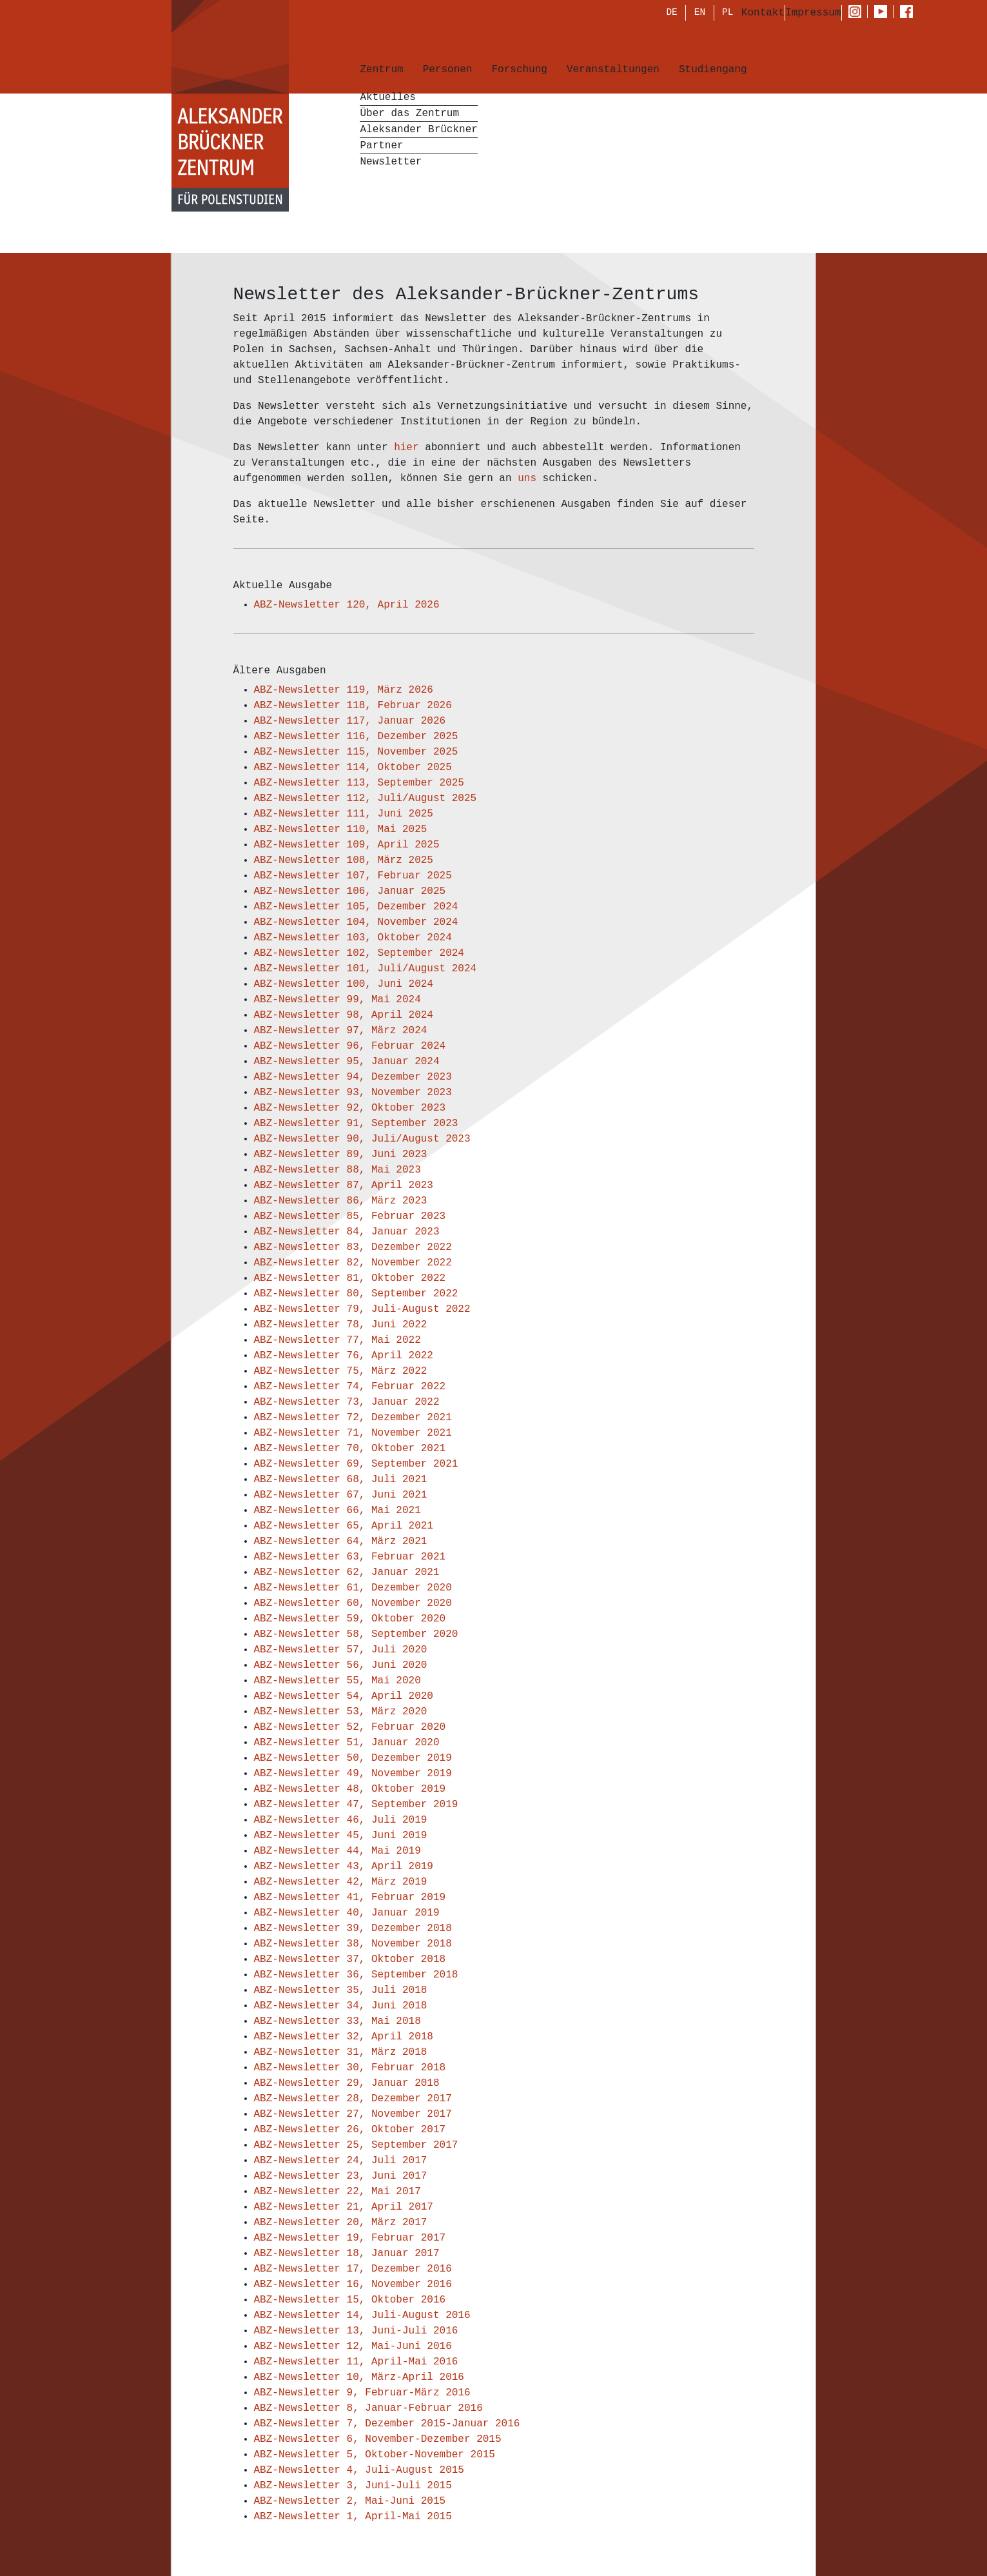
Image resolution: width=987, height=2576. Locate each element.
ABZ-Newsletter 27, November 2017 (353, 2114)
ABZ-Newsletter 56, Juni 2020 (340, 1665)
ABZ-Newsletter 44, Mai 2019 (337, 1851)
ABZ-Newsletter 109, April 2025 (347, 845)
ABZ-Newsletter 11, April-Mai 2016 (356, 2362)
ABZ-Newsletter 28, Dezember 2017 (353, 2099)
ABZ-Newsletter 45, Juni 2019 (340, 1835)
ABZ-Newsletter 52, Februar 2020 (350, 1727)
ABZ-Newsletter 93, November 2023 (353, 1092)
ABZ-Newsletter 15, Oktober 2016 (350, 2300)
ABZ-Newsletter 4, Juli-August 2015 (359, 2470)
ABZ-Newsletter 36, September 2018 (356, 1975)
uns (530, 478)
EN (699, 14)
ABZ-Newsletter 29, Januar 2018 (347, 2083)
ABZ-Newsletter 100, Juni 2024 (343, 984)
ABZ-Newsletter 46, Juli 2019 (340, 1820)
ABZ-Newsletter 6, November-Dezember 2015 (378, 2439)
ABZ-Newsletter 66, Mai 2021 (337, 1510)
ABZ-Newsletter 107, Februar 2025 (353, 876)
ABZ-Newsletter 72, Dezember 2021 (353, 1418)
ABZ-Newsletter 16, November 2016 (353, 2284)
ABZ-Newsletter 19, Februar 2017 (350, 2238)
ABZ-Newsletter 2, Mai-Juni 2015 (350, 2501)
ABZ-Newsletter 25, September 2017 (356, 2145)
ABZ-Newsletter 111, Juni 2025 (343, 814)
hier (409, 448)
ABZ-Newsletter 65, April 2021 (343, 1526)
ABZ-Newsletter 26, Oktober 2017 (350, 2130)
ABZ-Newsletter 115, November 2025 (356, 752)
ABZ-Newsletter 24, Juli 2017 (340, 2161)
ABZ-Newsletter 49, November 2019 (353, 1774)
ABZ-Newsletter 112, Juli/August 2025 (365, 798)
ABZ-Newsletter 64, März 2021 (340, 1541)
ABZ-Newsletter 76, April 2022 (343, 1356)
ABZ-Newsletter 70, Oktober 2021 (350, 1449)
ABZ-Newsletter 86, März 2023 (340, 1201)
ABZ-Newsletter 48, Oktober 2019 (350, 1789)
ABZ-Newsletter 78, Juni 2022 (340, 1325)
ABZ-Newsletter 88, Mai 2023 (337, 1170)
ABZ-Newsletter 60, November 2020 (353, 1603)
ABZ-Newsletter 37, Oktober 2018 (350, 1959)
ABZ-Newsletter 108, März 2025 (343, 860)
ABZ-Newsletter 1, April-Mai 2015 (353, 2517)
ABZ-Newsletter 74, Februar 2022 (350, 1387)
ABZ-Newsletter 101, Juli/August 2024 (365, 969)
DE (671, 14)
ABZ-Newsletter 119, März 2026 (343, 690)
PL (727, 14)
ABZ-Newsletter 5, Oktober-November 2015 (374, 2455)
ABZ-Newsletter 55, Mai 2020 (337, 1681)
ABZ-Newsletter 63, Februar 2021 (350, 1557)
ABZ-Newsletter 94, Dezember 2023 (353, 1077)
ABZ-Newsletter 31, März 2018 (340, 2052)
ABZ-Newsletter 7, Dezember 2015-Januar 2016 (387, 2424)
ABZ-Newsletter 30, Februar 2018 (350, 2068)
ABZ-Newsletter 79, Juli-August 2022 (362, 1309)
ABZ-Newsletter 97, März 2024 (340, 1031)
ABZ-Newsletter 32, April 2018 (343, 2037)
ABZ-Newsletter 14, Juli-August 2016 (362, 2315)
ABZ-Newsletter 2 (303, 2176)
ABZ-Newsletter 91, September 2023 (356, 1123)
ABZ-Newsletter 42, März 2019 (340, 1882)
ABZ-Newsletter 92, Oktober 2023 (350, 1108)
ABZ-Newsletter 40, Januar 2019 (347, 1913)
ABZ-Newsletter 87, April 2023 (343, 1185)
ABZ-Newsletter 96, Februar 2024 (350, 1046)
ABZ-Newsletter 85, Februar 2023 (350, 1216)
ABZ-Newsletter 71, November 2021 (353, 1433)
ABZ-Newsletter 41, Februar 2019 (350, 1897)
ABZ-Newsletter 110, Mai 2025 (340, 829)
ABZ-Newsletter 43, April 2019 (343, 1866)
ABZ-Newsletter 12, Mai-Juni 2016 (353, 2346)
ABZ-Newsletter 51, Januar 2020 (347, 1743)
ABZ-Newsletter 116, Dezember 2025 (356, 736)
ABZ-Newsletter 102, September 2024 (359, 953)
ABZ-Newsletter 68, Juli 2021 (340, 1479)
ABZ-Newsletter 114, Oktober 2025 (353, 767)
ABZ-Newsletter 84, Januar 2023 (347, 1232)
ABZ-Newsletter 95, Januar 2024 (347, 1062)
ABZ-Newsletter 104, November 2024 (356, 922)
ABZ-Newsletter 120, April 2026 (347, 605)
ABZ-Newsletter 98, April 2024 (343, 1015)
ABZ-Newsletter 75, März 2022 (340, 1371)
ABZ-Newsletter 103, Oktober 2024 (353, 938)
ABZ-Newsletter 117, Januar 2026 (350, 721)
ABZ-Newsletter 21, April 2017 (343, 2207)
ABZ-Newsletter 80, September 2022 (356, 1294)
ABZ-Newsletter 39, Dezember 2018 (353, 1928)
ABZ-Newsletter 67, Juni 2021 (340, 1495)
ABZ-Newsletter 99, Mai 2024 (337, 1000)
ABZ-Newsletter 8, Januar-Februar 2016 (368, 2408)
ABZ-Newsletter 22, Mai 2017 (337, 2192)
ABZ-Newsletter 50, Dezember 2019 (353, 1758)
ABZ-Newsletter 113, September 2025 (359, 783)
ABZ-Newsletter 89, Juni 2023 (340, 1154)
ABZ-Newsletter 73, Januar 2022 (347, 1402)
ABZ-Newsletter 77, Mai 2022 (337, 1340)
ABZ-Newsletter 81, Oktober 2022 (350, 1278)
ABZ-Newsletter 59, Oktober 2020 (350, 1619)
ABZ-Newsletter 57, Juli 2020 (340, 1650)
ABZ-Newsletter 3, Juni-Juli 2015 (353, 2486)
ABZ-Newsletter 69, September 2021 (356, 1464)
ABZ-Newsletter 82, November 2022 (353, 1263)
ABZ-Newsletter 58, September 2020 (356, 1634)
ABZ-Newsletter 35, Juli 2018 (340, 1990)
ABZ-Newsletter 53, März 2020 (340, 1712)
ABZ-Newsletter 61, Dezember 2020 (353, 1588)
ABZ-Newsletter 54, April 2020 (343, 1696)
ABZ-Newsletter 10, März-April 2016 (359, 2377)
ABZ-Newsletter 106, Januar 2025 (350, 891)
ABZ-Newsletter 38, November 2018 (353, 1944)
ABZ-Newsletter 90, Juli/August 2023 (362, 1139)
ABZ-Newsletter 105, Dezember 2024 (356, 907)
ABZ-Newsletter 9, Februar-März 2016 (362, 2393)
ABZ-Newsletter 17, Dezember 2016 (353, 2269)
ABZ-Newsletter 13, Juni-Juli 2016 (356, 2331)
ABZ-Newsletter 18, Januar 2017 (347, 2253)
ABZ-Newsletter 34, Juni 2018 (340, 2006)
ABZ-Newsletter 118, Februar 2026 (353, 705)
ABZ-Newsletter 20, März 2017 (340, 2222)
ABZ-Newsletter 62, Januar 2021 (347, 1572)
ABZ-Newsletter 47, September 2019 (356, 1805)
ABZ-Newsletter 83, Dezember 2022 (353, 1247)
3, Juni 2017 (390, 2176)
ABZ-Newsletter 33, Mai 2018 (337, 2021)
